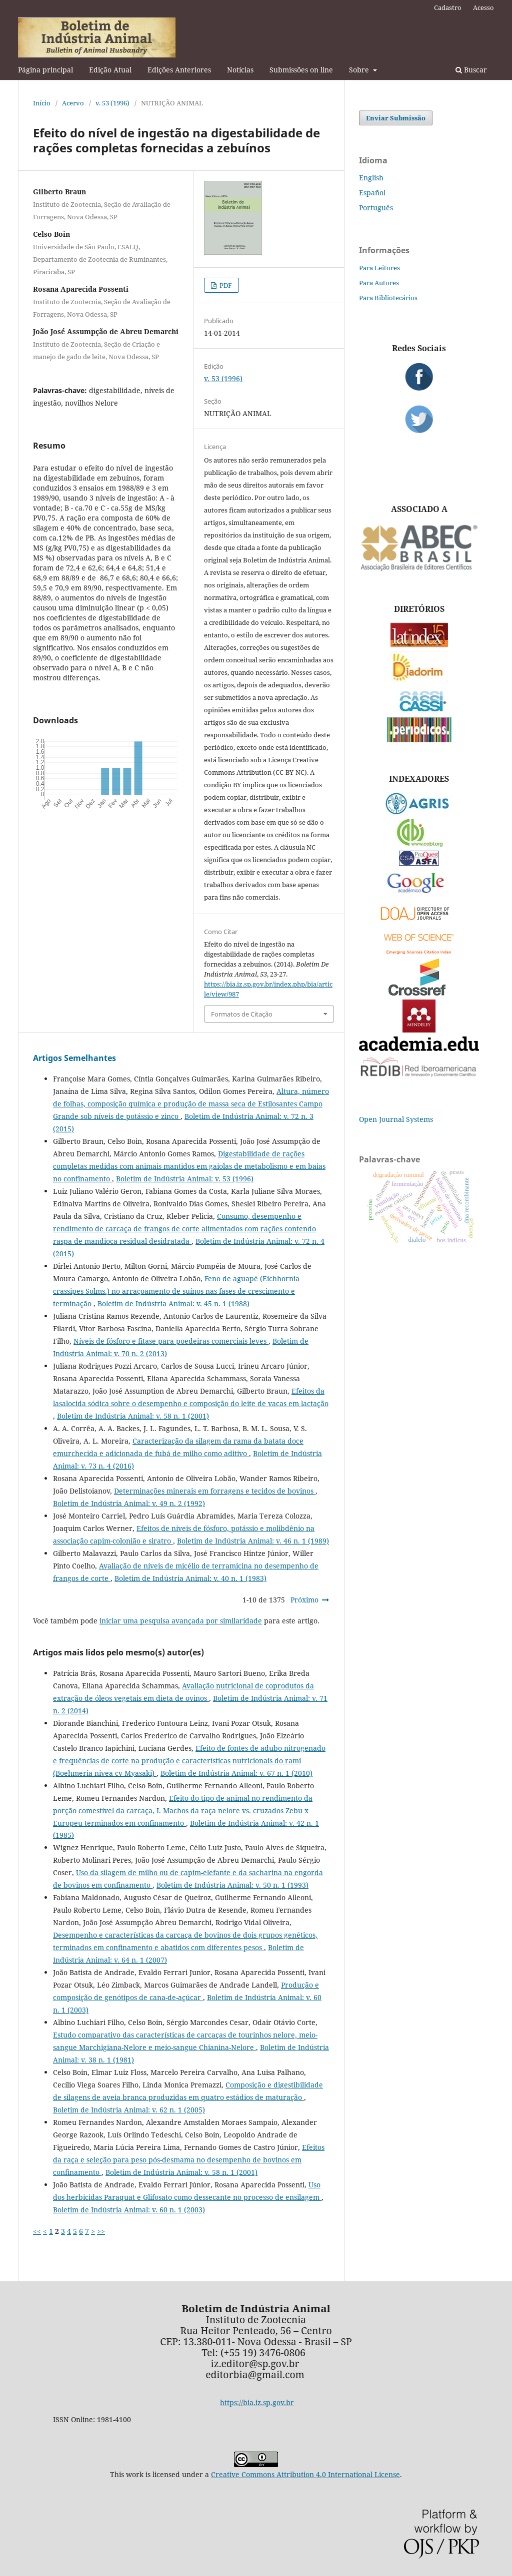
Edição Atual (110, 69)
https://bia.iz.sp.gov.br (257, 2402)
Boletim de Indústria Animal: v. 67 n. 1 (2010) (236, 1773)
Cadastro (448, 7)
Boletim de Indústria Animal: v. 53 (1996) (185, 1178)
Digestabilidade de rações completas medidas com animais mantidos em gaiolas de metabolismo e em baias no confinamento (189, 1166)
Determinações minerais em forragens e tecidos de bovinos (215, 1491)
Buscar (471, 69)
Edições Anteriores (179, 69)
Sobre (360, 69)
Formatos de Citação (241, 1014)
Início (41, 102)
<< (37, 2231)
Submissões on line (301, 69)
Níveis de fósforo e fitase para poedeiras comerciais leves (171, 1341)
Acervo (73, 102)
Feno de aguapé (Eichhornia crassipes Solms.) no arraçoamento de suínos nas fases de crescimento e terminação (176, 1291)
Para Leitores (379, 267)
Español (372, 192)
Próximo (304, 1599)
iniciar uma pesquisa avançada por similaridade (181, 1620)
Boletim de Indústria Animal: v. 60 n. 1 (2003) (129, 2209)
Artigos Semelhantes (74, 1057)
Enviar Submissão (396, 117)
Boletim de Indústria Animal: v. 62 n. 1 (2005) (129, 2109)
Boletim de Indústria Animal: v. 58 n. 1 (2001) (133, 1416)
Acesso (483, 7)
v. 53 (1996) (113, 102)
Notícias (240, 69)
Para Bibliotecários (388, 297)
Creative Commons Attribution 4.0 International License (305, 2474)
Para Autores (379, 282)
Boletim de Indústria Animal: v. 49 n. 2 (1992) (129, 1503)
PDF (225, 285)
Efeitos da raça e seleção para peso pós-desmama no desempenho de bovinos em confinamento (188, 2159)
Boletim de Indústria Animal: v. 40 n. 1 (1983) (190, 1578)
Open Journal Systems (396, 1119)
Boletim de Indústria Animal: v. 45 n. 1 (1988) (174, 1303)
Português (376, 207)
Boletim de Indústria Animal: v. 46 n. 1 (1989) (253, 1541)
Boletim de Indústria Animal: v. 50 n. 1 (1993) (232, 1885)
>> (101, 2231)
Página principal (45, 69)
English (371, 177)
